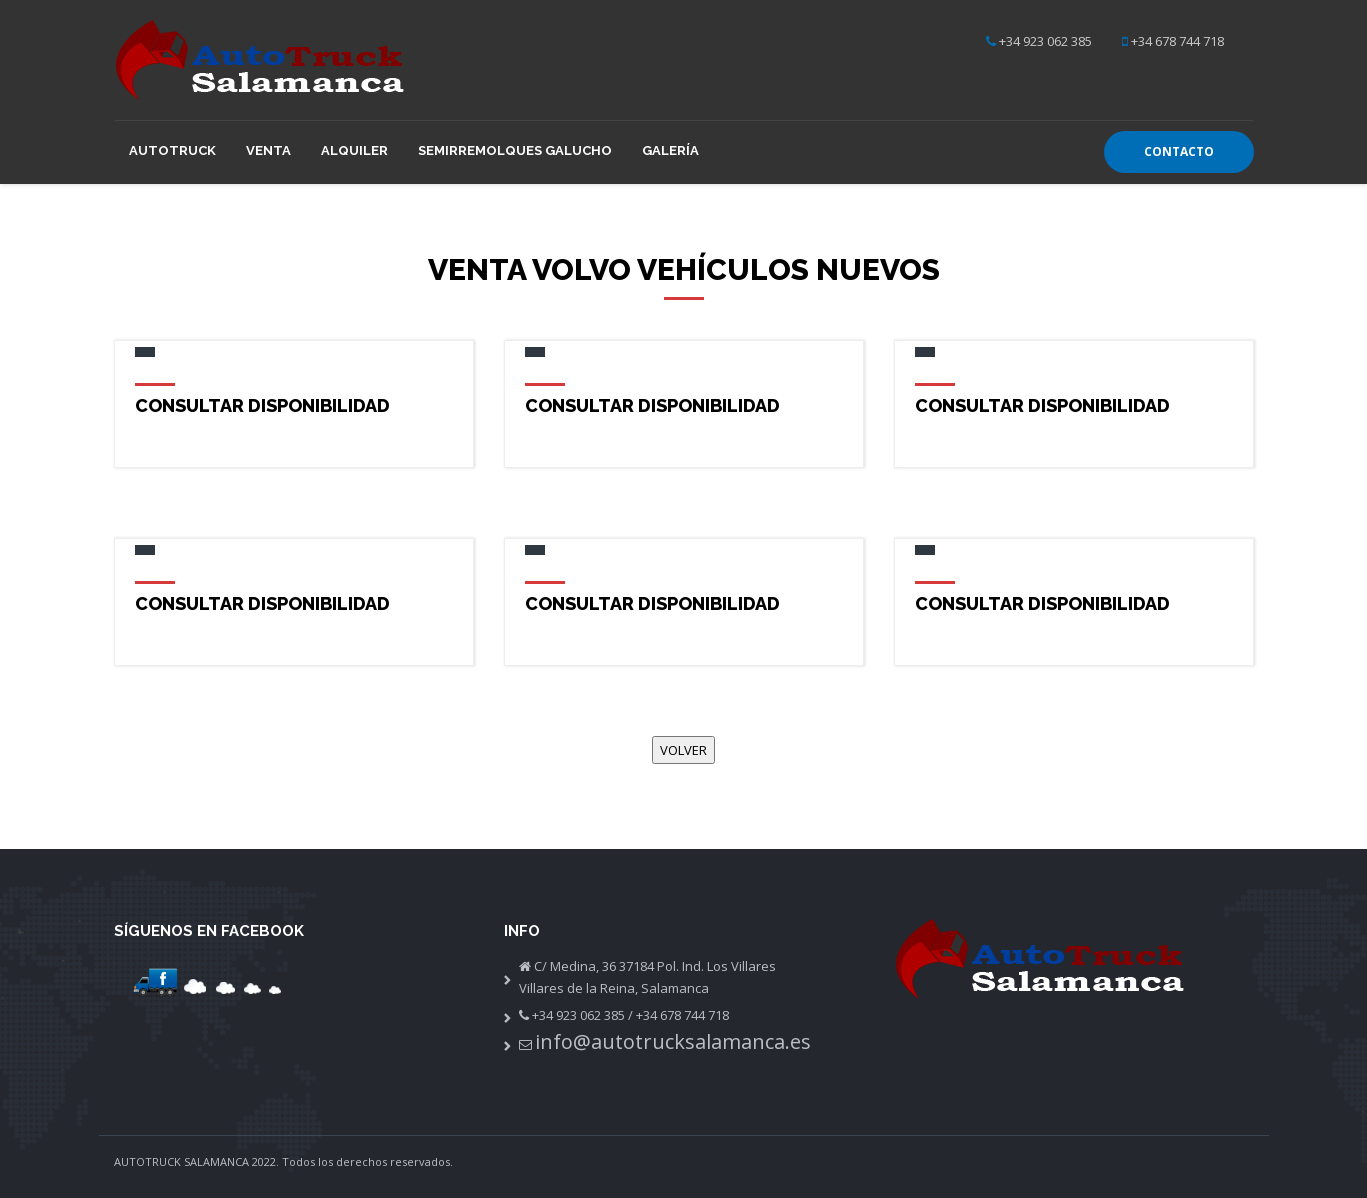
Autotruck (172, 150)
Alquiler (354, 150)
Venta (268, 150)
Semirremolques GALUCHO (515, 150)
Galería (670, 150)
